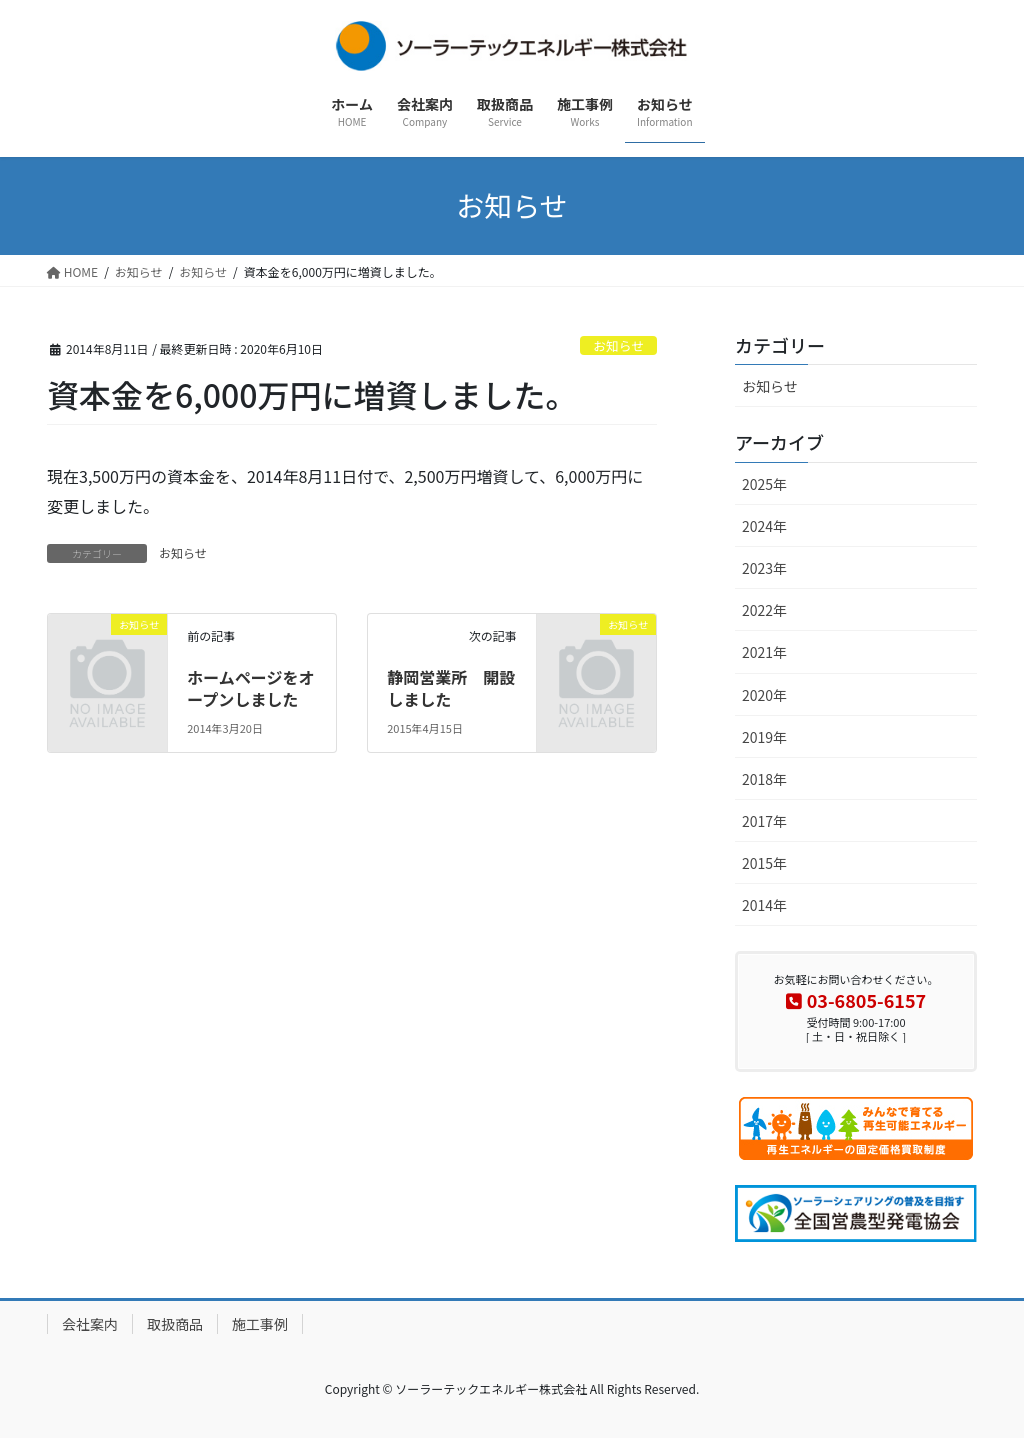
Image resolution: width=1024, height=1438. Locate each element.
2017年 (764, 821)
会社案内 (90, 1324)
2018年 (764, 779)
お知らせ (618, 345)
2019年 (764, 737)
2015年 (764, 863)
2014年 (764, 905)
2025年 (764, 484)
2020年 (764, 695)
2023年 (764, 568)
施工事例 (260, 1324)
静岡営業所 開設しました (451, 688)
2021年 (764, 652)
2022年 (764, 610)
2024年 (764, 526)
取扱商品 (175, 1324)
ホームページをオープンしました (250, 688)
